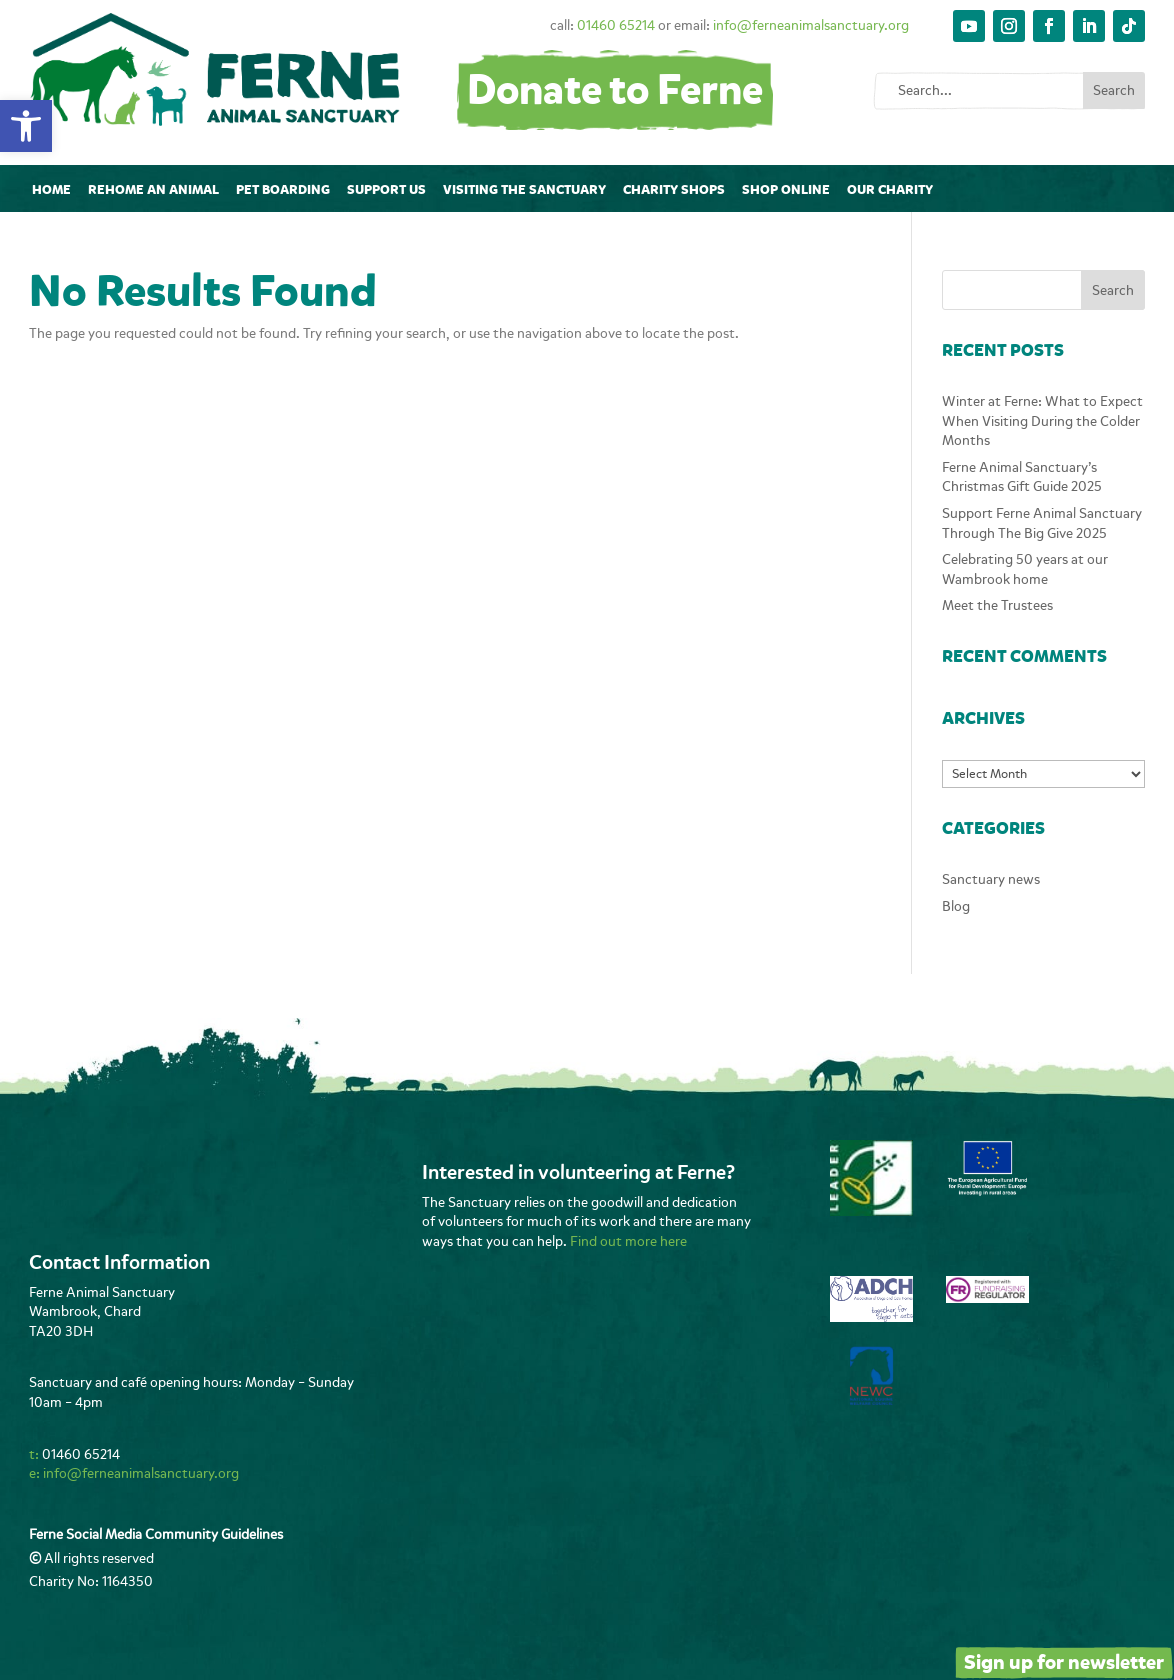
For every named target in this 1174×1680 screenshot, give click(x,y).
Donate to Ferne (615, 90)
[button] (26, 126)
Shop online (786, 189)
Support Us (386, 189)
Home (51, 189)
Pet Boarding (283, 189)
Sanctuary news (991, 879)
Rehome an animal (153, 189)
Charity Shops (674, 189)
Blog (956, 906)
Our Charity (890, 189)
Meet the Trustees (997, 605)
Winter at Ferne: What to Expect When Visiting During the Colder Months (1042, 421)
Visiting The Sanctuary (524, 189)
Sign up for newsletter (1064, 1662)
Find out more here (628, 1241)
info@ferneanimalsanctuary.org (811, 25)
